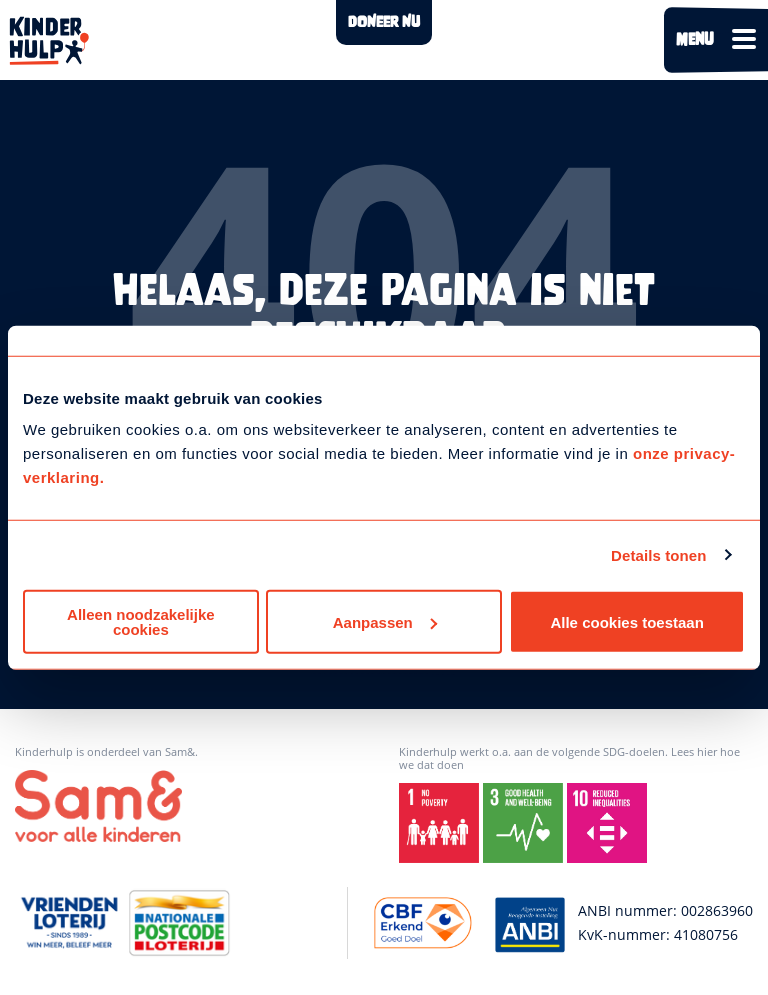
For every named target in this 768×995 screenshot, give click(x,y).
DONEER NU (384, 22)
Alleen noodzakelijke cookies (141, 622)
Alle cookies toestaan (626, 621)
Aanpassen (385, 621)
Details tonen (658, 554)
